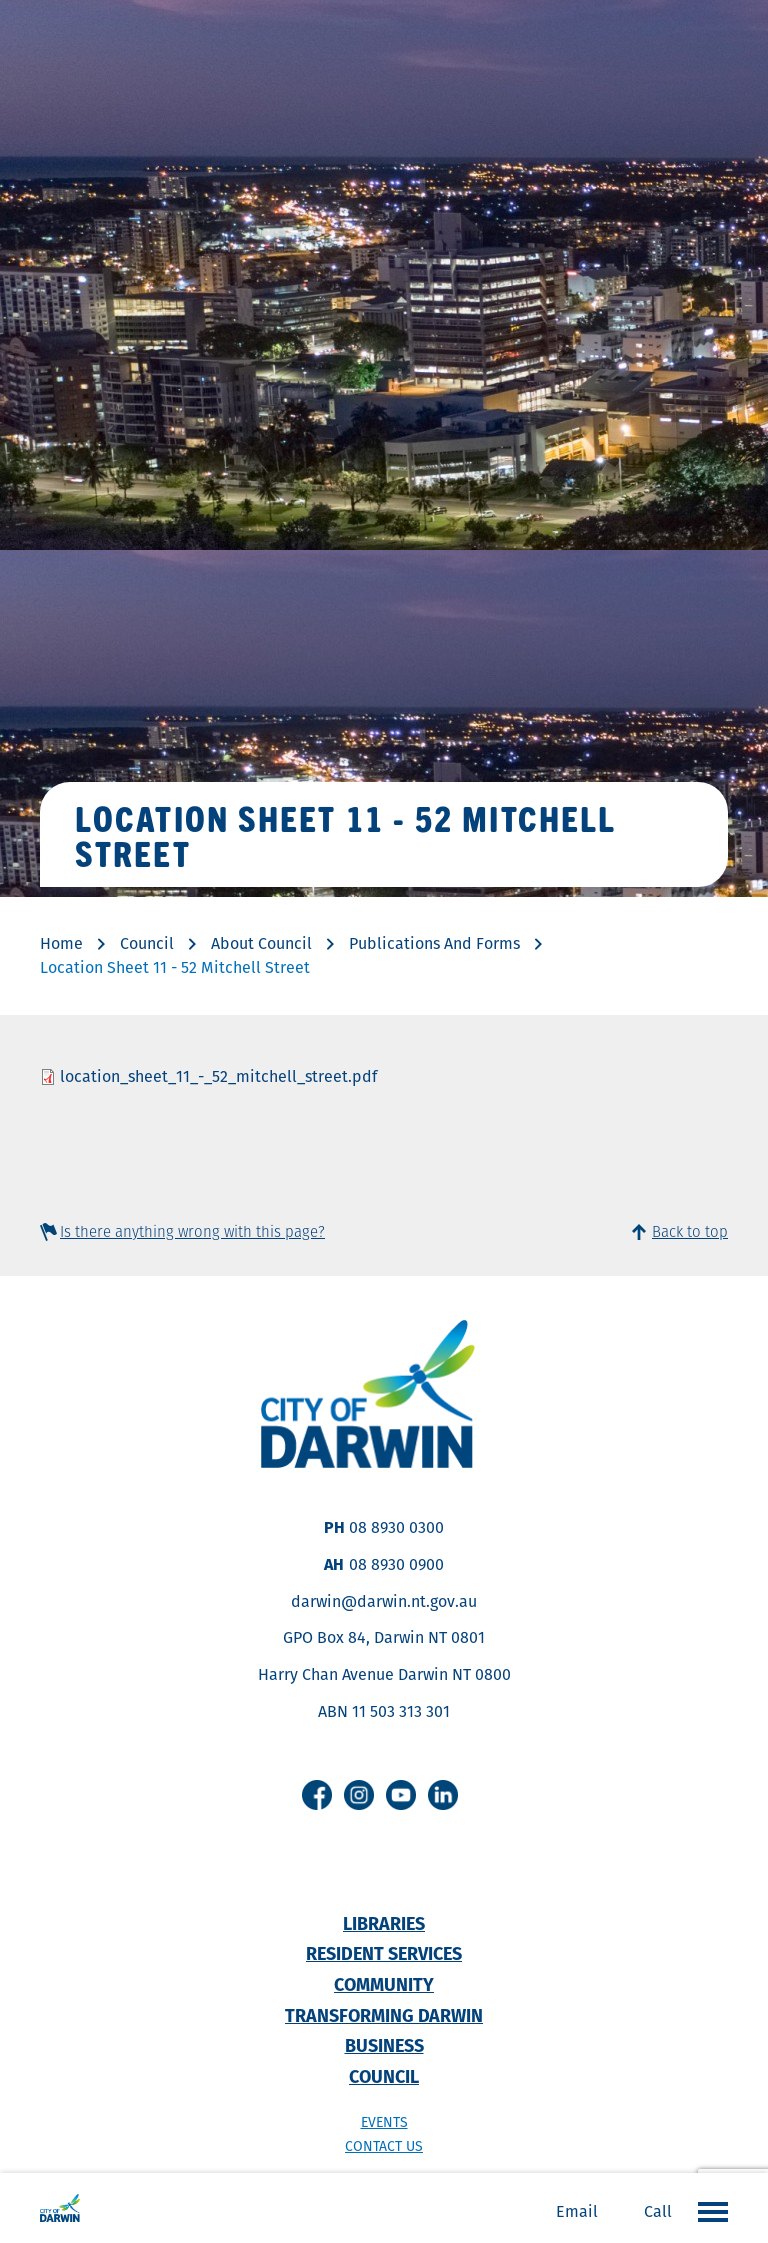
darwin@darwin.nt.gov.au (384, 1601)
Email (577, 2211)
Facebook (317, 1795)
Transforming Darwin (384, 2015)
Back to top (690, 1231)
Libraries (384, 1923)
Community (384, 1984)
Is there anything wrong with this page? (192, 1231)
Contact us (384, 2146)
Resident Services (384, 1953)
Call (658, 2211)
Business (384, 2045)
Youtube (401, 1795)
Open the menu (708, 2211)
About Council (261, 943)
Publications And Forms (434, 943)
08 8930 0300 (396, 1527)
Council (147, 943)
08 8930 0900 (396, 1564)
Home (61, 943)
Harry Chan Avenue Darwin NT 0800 (384, 1674)
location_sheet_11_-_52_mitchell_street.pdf (218, 1076)
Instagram (359, 1795)
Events (384, 2122)
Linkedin (443, 1795)
